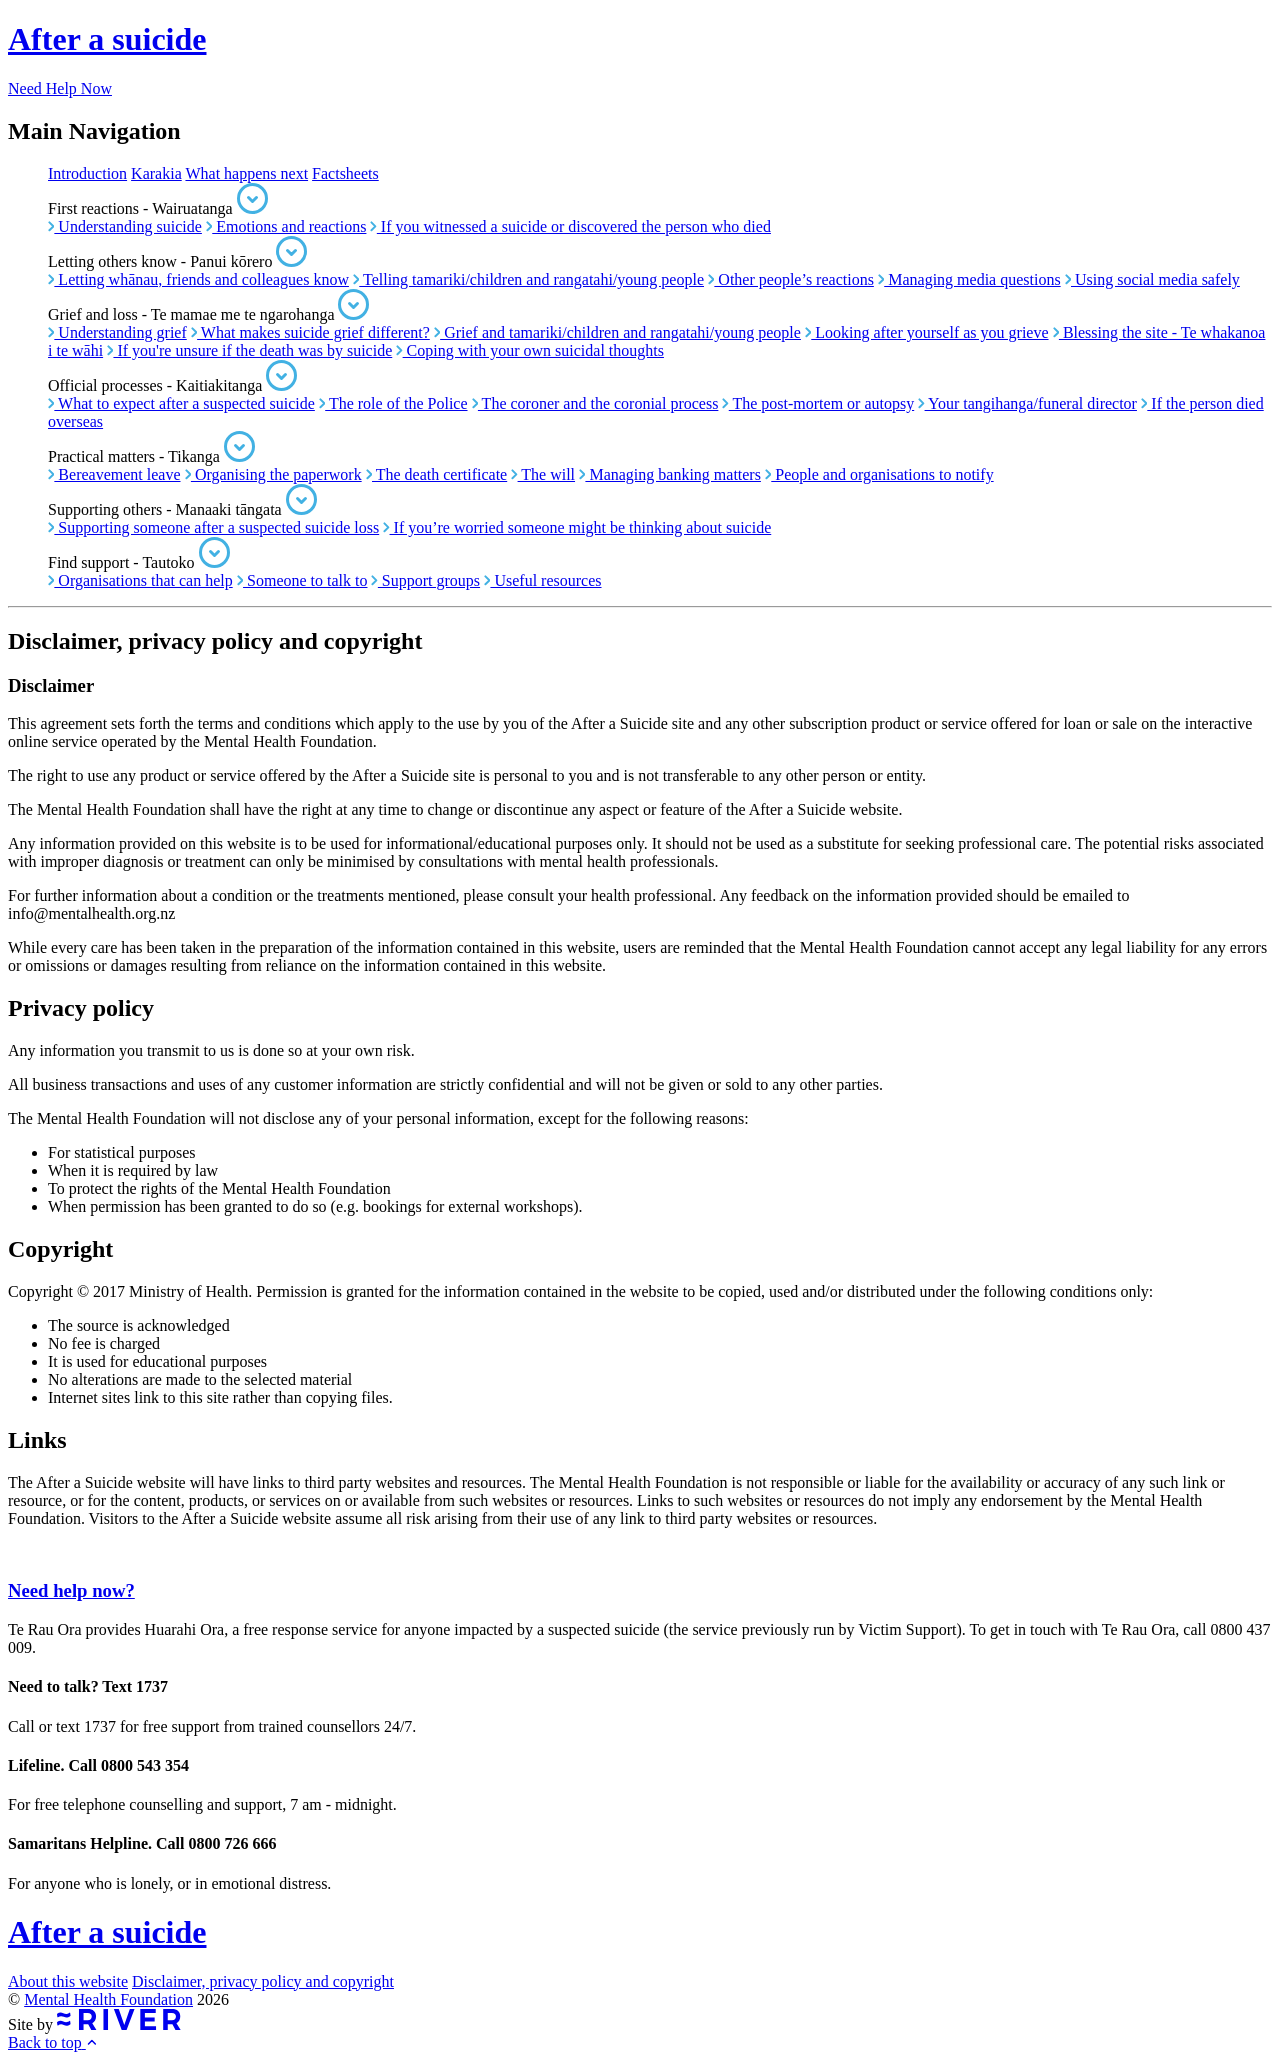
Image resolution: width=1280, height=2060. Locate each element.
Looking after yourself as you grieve (927, 332)
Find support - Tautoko (139, 562)
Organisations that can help (140, 580)
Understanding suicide (125, 226)
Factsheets (345, 173)
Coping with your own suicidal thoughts (530, 350)
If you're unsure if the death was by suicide (249, 350)
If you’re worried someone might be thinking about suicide (577, 527)
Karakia (156, 173)
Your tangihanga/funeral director (1027, 403)
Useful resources (542, 580)
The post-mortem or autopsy (818, 403)
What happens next (246, 173)
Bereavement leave (114, 474)
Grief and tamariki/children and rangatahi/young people (617, 332)
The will (543, 474)
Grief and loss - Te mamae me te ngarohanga (208, 314)
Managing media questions (969, 279)
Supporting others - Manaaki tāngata (182, 509)
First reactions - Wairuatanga (158, 208)
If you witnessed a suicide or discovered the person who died (570, 226)
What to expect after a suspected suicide (181, 403)
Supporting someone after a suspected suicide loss (213, 527)
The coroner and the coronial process (595, 403)
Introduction (87, 173)
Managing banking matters (670, 474)
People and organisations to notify (879, 474)
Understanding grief (117, 332)
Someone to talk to (302, 580)
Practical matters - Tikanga (151, 456)
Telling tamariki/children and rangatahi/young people (528, 279)
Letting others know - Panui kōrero (177, 261)
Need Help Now (60, 88)
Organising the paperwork (273, 474)
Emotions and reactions (286, 226)
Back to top (53, 2042)
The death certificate (437, 474)
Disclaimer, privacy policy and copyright (263, 1981)
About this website (68, 1981)
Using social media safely (1152, 279)
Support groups (425, 580)
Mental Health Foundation (108, 1999)
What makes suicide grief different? (310, 332)
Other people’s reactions (791, 279)
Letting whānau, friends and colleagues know (198, 279)
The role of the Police (393, 403)
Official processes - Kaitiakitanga (172, 385)
